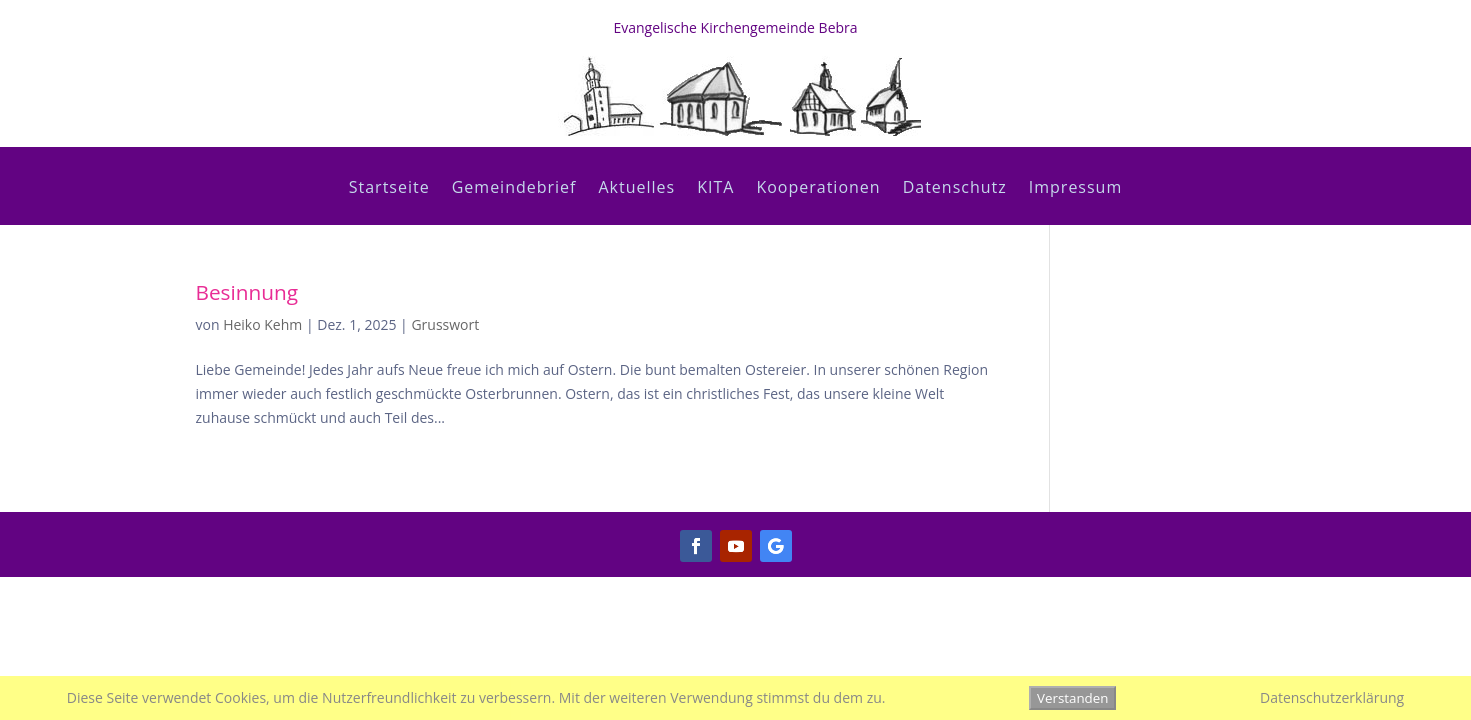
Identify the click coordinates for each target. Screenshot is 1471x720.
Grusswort (445, 324)
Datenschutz (955, 189)
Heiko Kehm (262, 324)
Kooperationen (818, 189)
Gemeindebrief (514, 189)
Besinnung (247, 292)
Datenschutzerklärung (1332, 697)
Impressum (1075, 189)
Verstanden (1072, 698)
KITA (715, 189)
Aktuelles (636, 189)
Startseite (389, 189)
